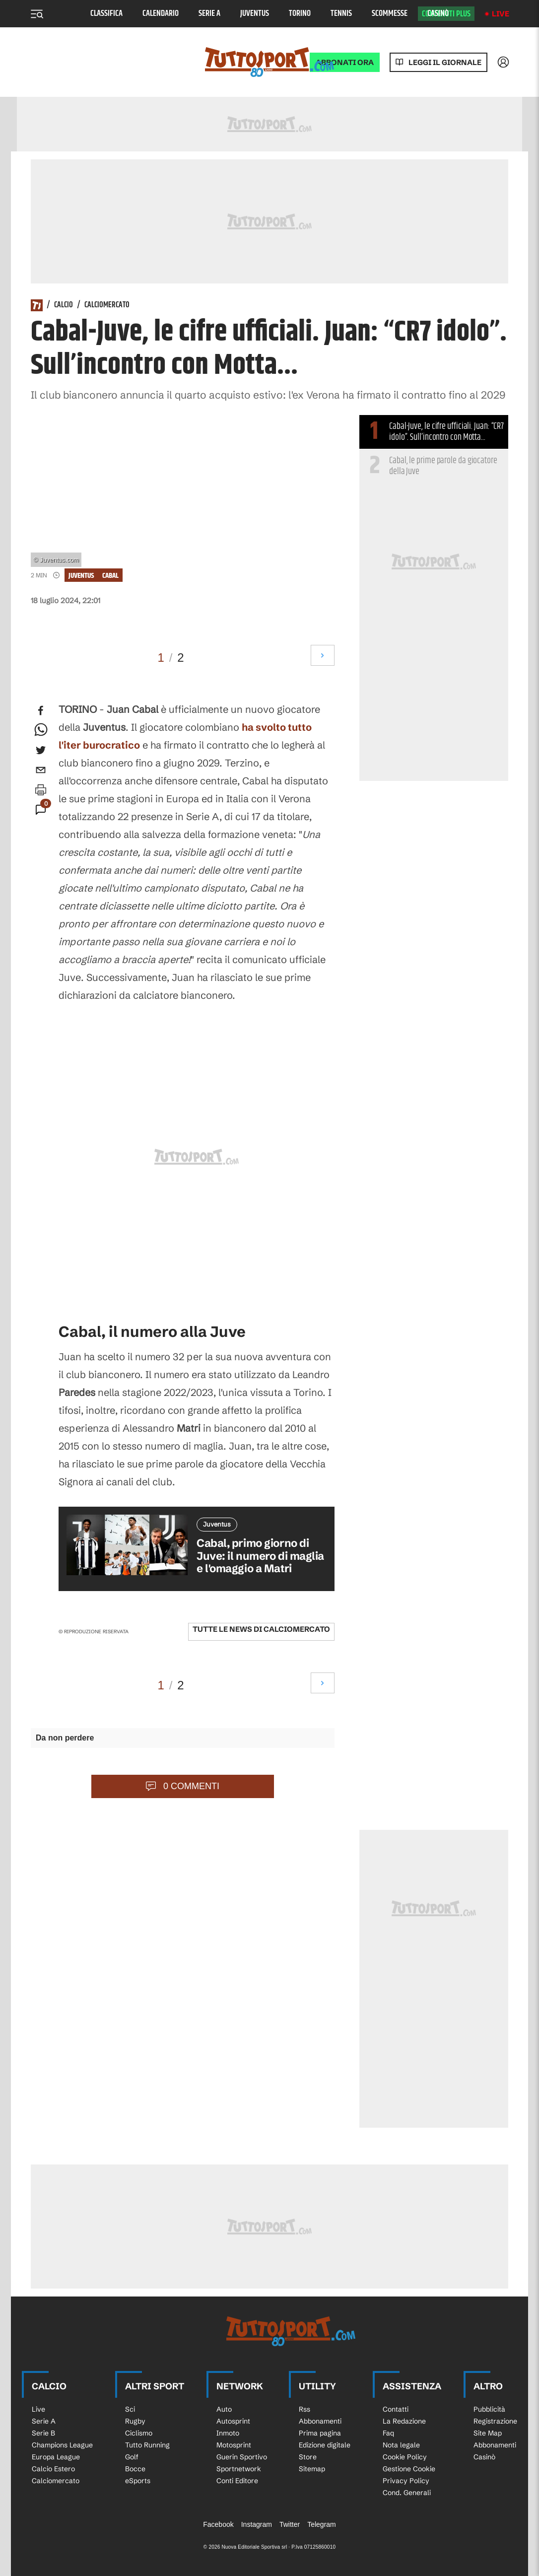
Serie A (209, 13)
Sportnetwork (238, 2468)
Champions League (62, 2444)
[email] (41, 770)
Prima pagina (320, 2433)
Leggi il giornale (444, 62)
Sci (130, 2409)
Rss (304, 2409)
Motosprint (233, 2444)
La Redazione (404, 2421)
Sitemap (312, 2468)
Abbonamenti (320, 2421)
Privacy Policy (406, 2480)
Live (500, 13)
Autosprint (233, 2421)
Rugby (135, 2421)
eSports (137, 2480)
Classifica (106, 13)
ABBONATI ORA (345, 62)
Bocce (135, 2468)
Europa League (56, 2456)
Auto (224, 2409)
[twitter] (41, 750)
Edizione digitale (324, 2444)
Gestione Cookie (409, 2468)
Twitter (289, 2524)
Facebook (218, 2524)
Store (308, 2456)
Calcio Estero (53, 2468)
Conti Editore (237, 2480)
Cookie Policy (405, 2456)
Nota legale (401, 2444)
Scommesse (389, 13)
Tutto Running (147, 2444)
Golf (131, 2456)
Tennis (341, 13)
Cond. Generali (407, 2492)
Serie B (43, 2433)
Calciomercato (107, 305)
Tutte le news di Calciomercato (261, 1629)
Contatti (395, 2409)
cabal (110, 575)
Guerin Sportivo (241, 2456)
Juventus (254, 13)
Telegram (321, 2524)
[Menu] (37, 14)
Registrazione (495, 2421)
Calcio (63, 305)
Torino (300, 13)
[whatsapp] (41, 730)
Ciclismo (138, 2433)
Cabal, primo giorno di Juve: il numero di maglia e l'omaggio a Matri (260, 1555)
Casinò (438, 13)
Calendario (160, 13)
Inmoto (227, 2433)
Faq (388, 2433)
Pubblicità (489, 2409)
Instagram (256, 2524)
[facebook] (41, 710)
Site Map (487, 2433)
